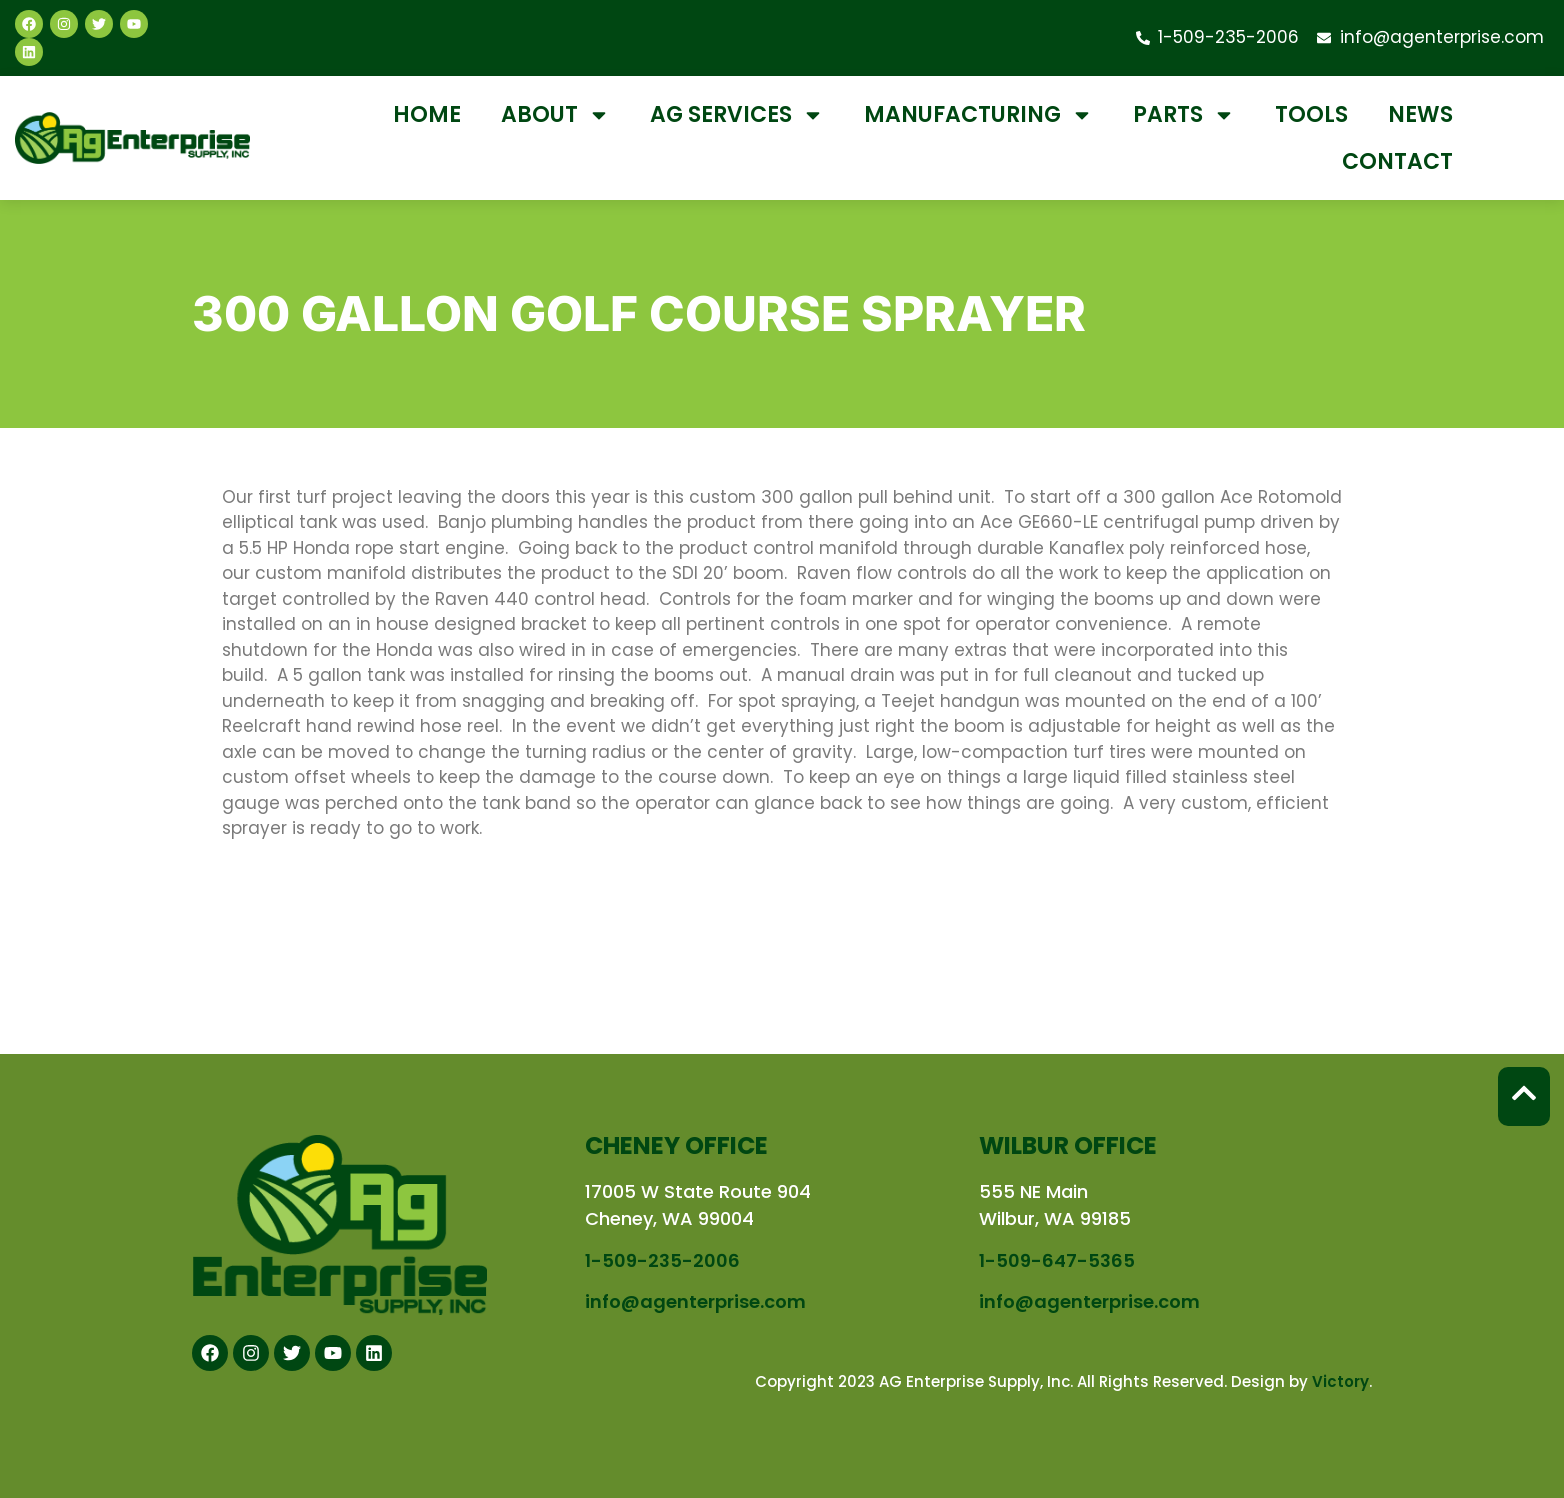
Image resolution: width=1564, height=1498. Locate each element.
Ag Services (737, 115)
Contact (1397, 161)
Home (427, 114)
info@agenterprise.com (695, 1301)
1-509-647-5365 (1057, 1260)
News (1420, 114)
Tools (1311, 114)
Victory (1340, 1381)
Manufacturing (978, 115)
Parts (1184, 115)
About (555, 115)
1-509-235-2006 (662, 1260)
